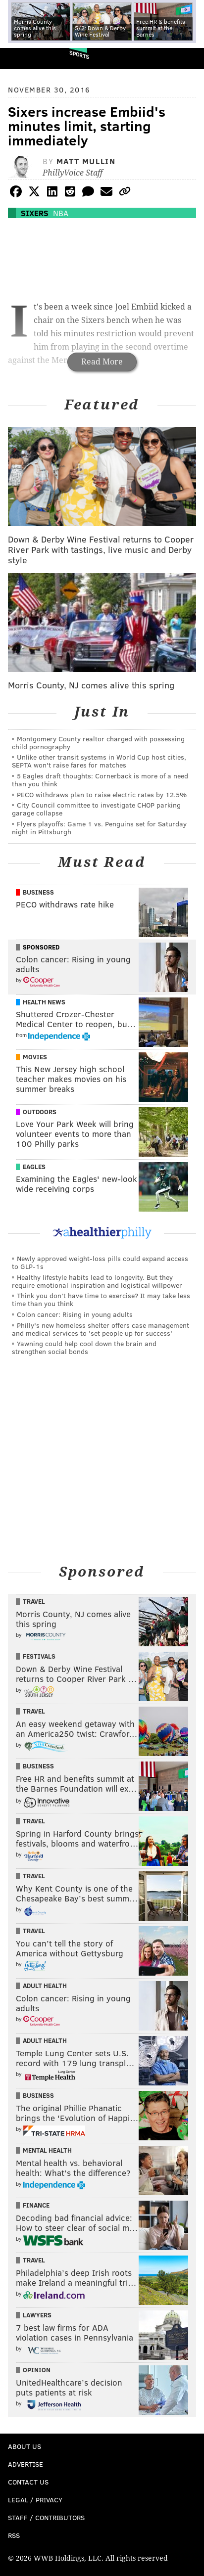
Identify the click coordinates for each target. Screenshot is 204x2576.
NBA (60, 213)
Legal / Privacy (35, 2499)
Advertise (25, 2464)
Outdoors (39, 1111)
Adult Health (45, 1985)
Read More (102, 361)
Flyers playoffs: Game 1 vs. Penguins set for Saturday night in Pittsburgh (99, 827)
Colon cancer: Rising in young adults (75, 1314)
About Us (24, 2446)
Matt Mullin (86, 161)
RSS (14, 2535)
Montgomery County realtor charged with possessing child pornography (98, 742)
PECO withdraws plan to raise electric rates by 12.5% (102, 794)
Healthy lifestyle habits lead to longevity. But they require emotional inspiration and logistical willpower (97, 1281)
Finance (36, 2205)
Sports (79, 54)
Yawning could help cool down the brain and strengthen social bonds (84, 1347)
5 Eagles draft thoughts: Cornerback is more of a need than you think (100, 779)
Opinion (37, 2369)
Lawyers (37, 2314)
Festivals (39, 1656)
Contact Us (28, 2481)
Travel (34, 1601)
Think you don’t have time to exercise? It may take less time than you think (101, 1299)
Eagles (34, 1166)
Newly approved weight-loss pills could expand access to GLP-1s (100, 1262)
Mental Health (47, 2150)
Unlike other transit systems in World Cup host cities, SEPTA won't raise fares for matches (99, 760)
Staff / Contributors (46, 2517)
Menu (188, 58)
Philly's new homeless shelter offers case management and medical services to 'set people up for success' (100, 1329)
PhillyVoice (24, 58)
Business (38, 892)
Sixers (35, 213)
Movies (35, 1056)
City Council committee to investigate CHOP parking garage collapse (96, 808)
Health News (44, 1001)
